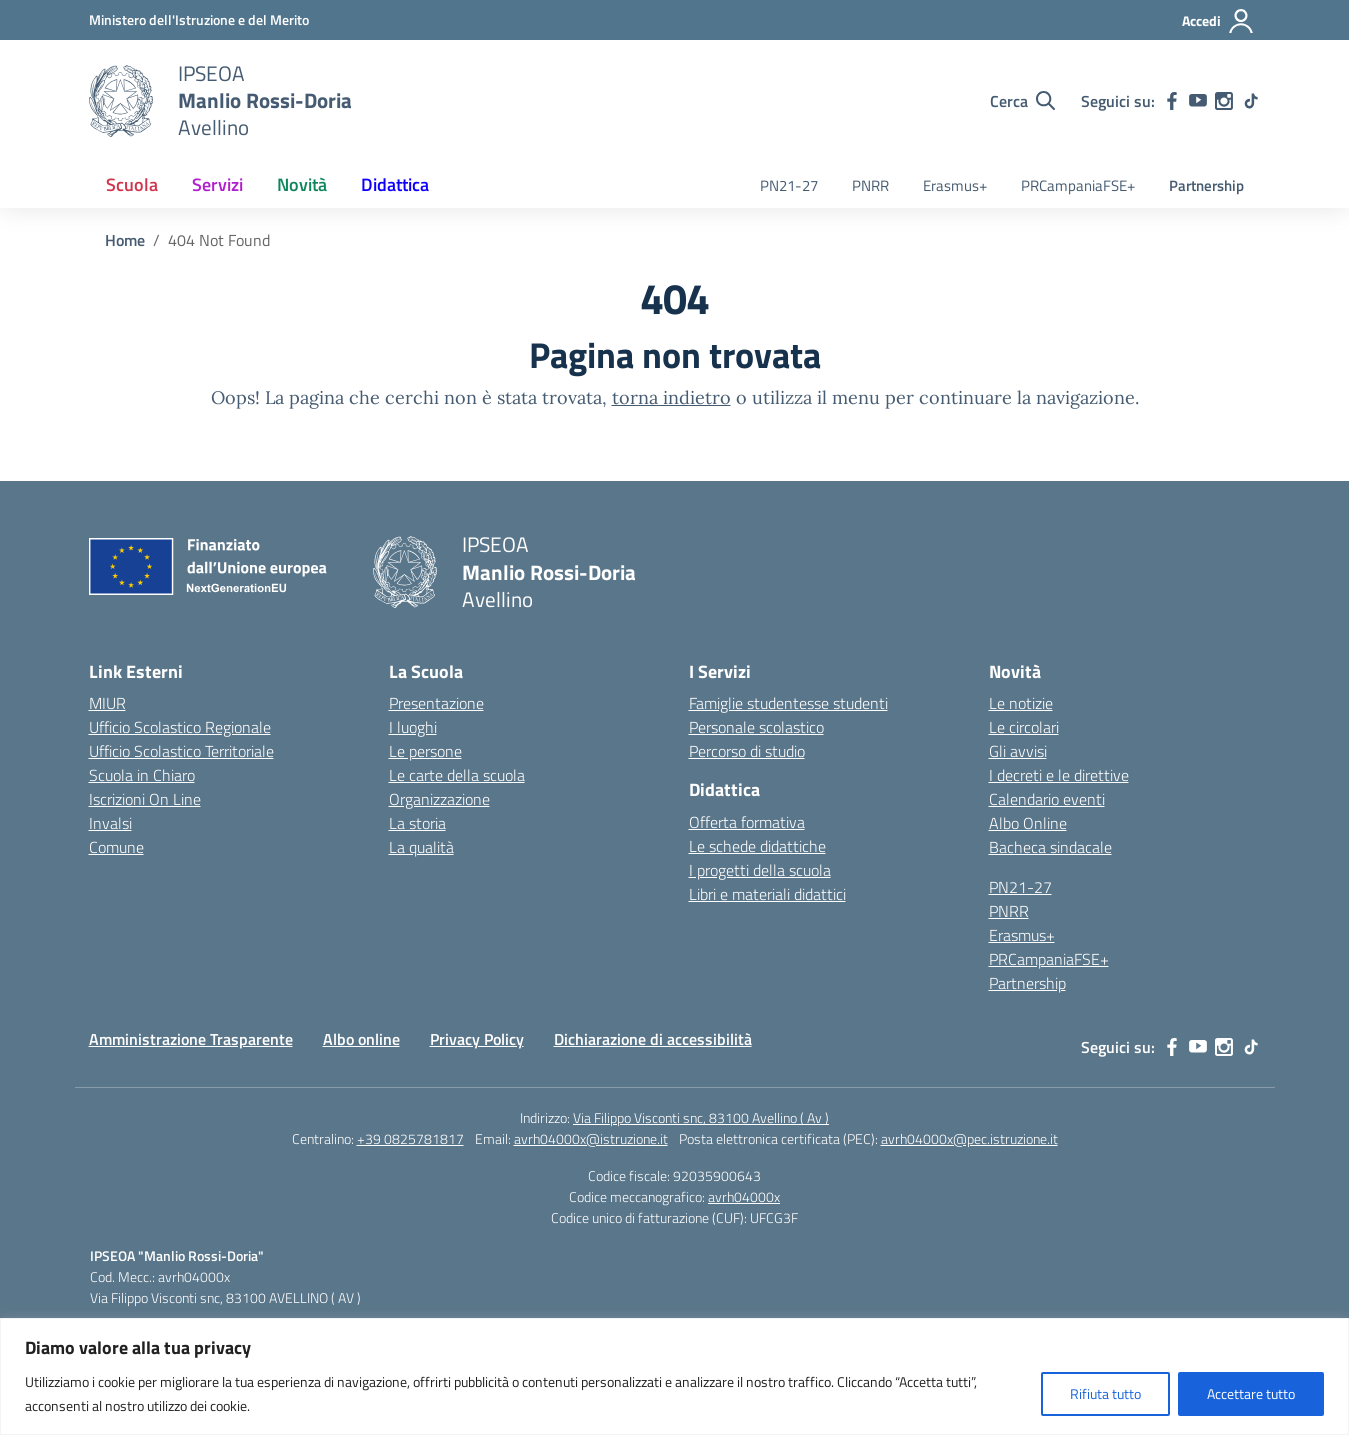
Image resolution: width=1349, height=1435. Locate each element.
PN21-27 (789, 185)
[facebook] (1172, 101)
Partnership (1206, 185)
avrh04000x (744, 1196)
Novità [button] (302, 184)
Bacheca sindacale (1050, 847)
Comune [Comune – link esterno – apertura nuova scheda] (116, 847)
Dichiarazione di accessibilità (653, 1039)
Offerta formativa (747, 822)
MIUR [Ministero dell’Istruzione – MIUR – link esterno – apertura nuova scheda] (107, 703)
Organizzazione (439, 799)
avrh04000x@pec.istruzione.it (969, 1138)
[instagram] (1224, 101)
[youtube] (1198, 101)
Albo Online (1028, 823)
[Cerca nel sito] (1022, 101)
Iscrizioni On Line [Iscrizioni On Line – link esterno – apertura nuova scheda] (145, 799)
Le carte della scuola (457, 775)
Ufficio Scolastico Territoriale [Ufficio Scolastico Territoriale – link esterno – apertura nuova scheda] (181, 751)
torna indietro (671, 397)
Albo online (361, 1039)
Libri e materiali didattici (767, 894)
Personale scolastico (756, 727)
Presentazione (436, 703)
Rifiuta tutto (1105, 1393)
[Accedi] (1218, 21)
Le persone (425, 751)
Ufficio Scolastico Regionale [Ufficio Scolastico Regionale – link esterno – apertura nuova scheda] (180, 727)
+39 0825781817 (410, 1138)
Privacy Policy (477, 1039)
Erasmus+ (955, 185)
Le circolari (1024, 727)
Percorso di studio (747, 751)
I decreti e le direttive (1059, 775)
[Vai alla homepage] (121, 101)
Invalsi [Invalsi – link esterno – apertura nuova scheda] (110, 823)
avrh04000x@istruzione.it (591, 1138)
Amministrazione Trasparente (191, 1039)
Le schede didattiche (757, 846)
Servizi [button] (217, 184)
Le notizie (1021, 703)
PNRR (870, 185)
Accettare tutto (1251, 1393)
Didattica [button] (395, 184)
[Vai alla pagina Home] (125, 240)
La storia (417, 823)
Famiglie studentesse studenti (788, 703)
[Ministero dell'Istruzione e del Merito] (199, 19)
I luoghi (413, 727)
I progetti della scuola (760, 870)
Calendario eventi (1047, 799)
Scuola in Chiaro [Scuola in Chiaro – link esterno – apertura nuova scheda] (142, 775)
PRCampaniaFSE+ (1078, 185)
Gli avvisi (1018, 751)
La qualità (421, 847)
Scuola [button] (132, 184)
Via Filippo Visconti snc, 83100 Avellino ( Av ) (701, 1117)
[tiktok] (1251, 101)
